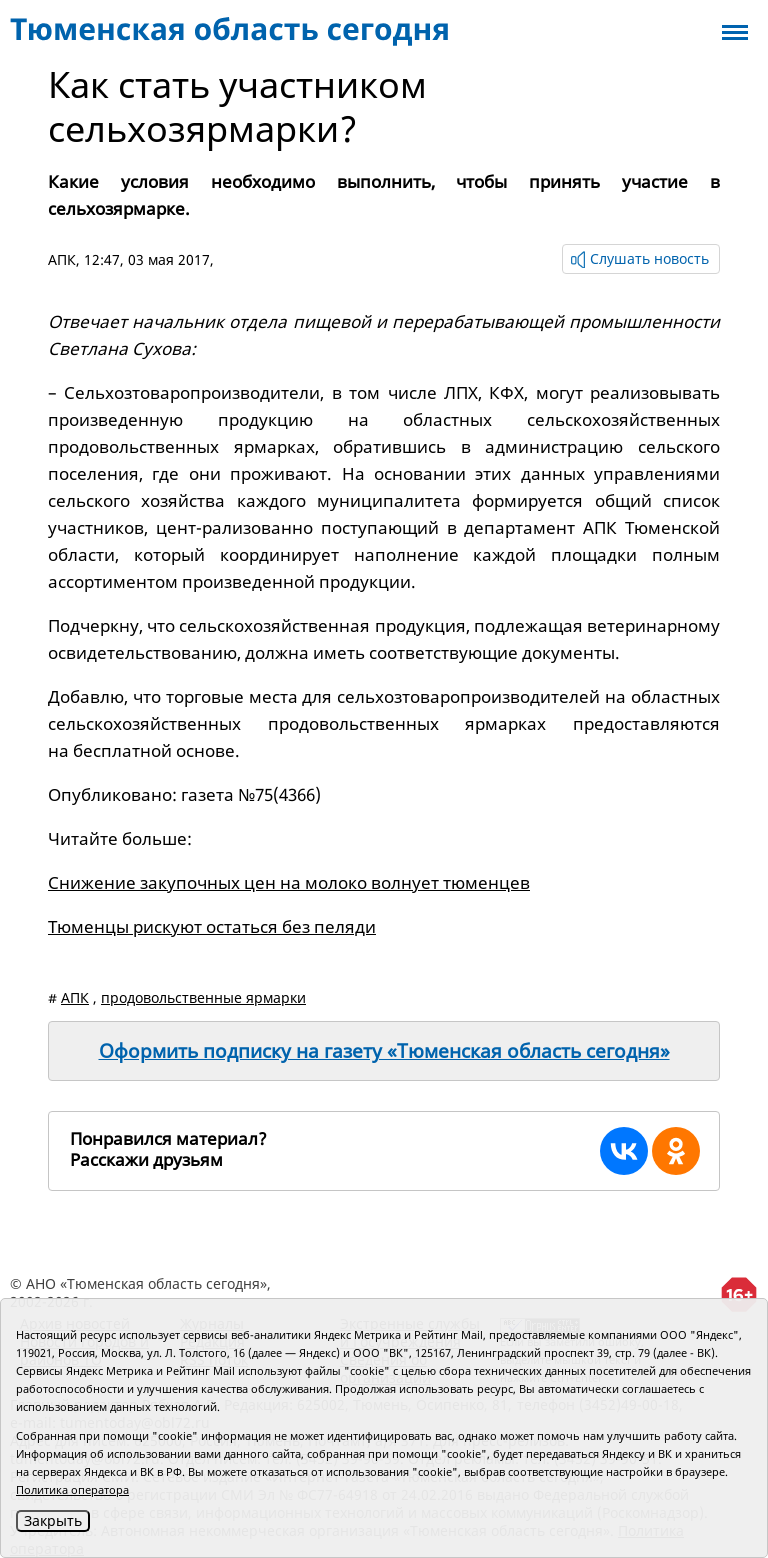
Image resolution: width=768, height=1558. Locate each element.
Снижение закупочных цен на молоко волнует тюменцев (289, 882)
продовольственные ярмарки (203, 997)
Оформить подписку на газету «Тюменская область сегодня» (384, 1051)
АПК (62, 259)
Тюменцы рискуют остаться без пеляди (212, 926)
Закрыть (53, 1520)
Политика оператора (72, 1489)
